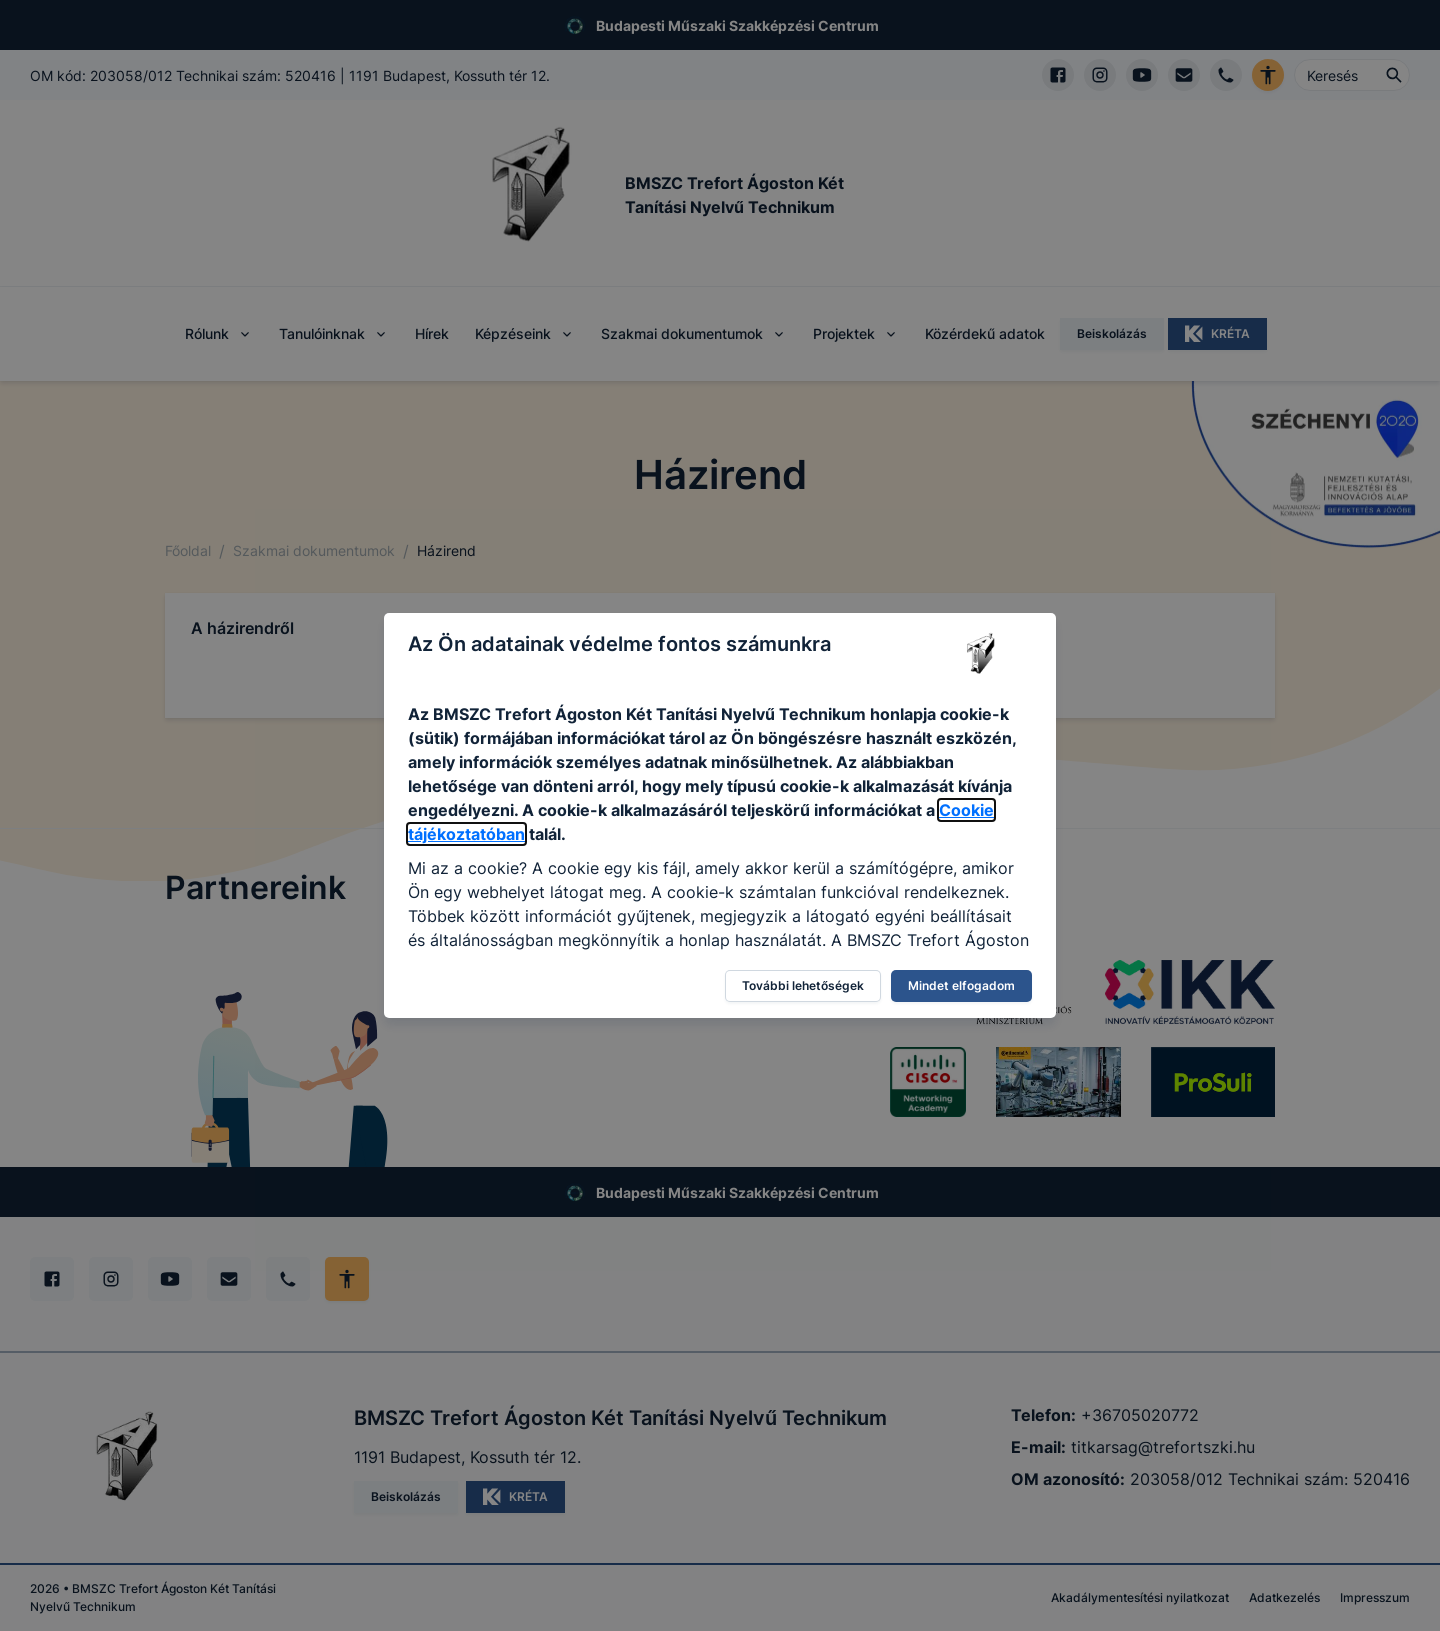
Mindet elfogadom (961, 985)
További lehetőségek (803, 985)
